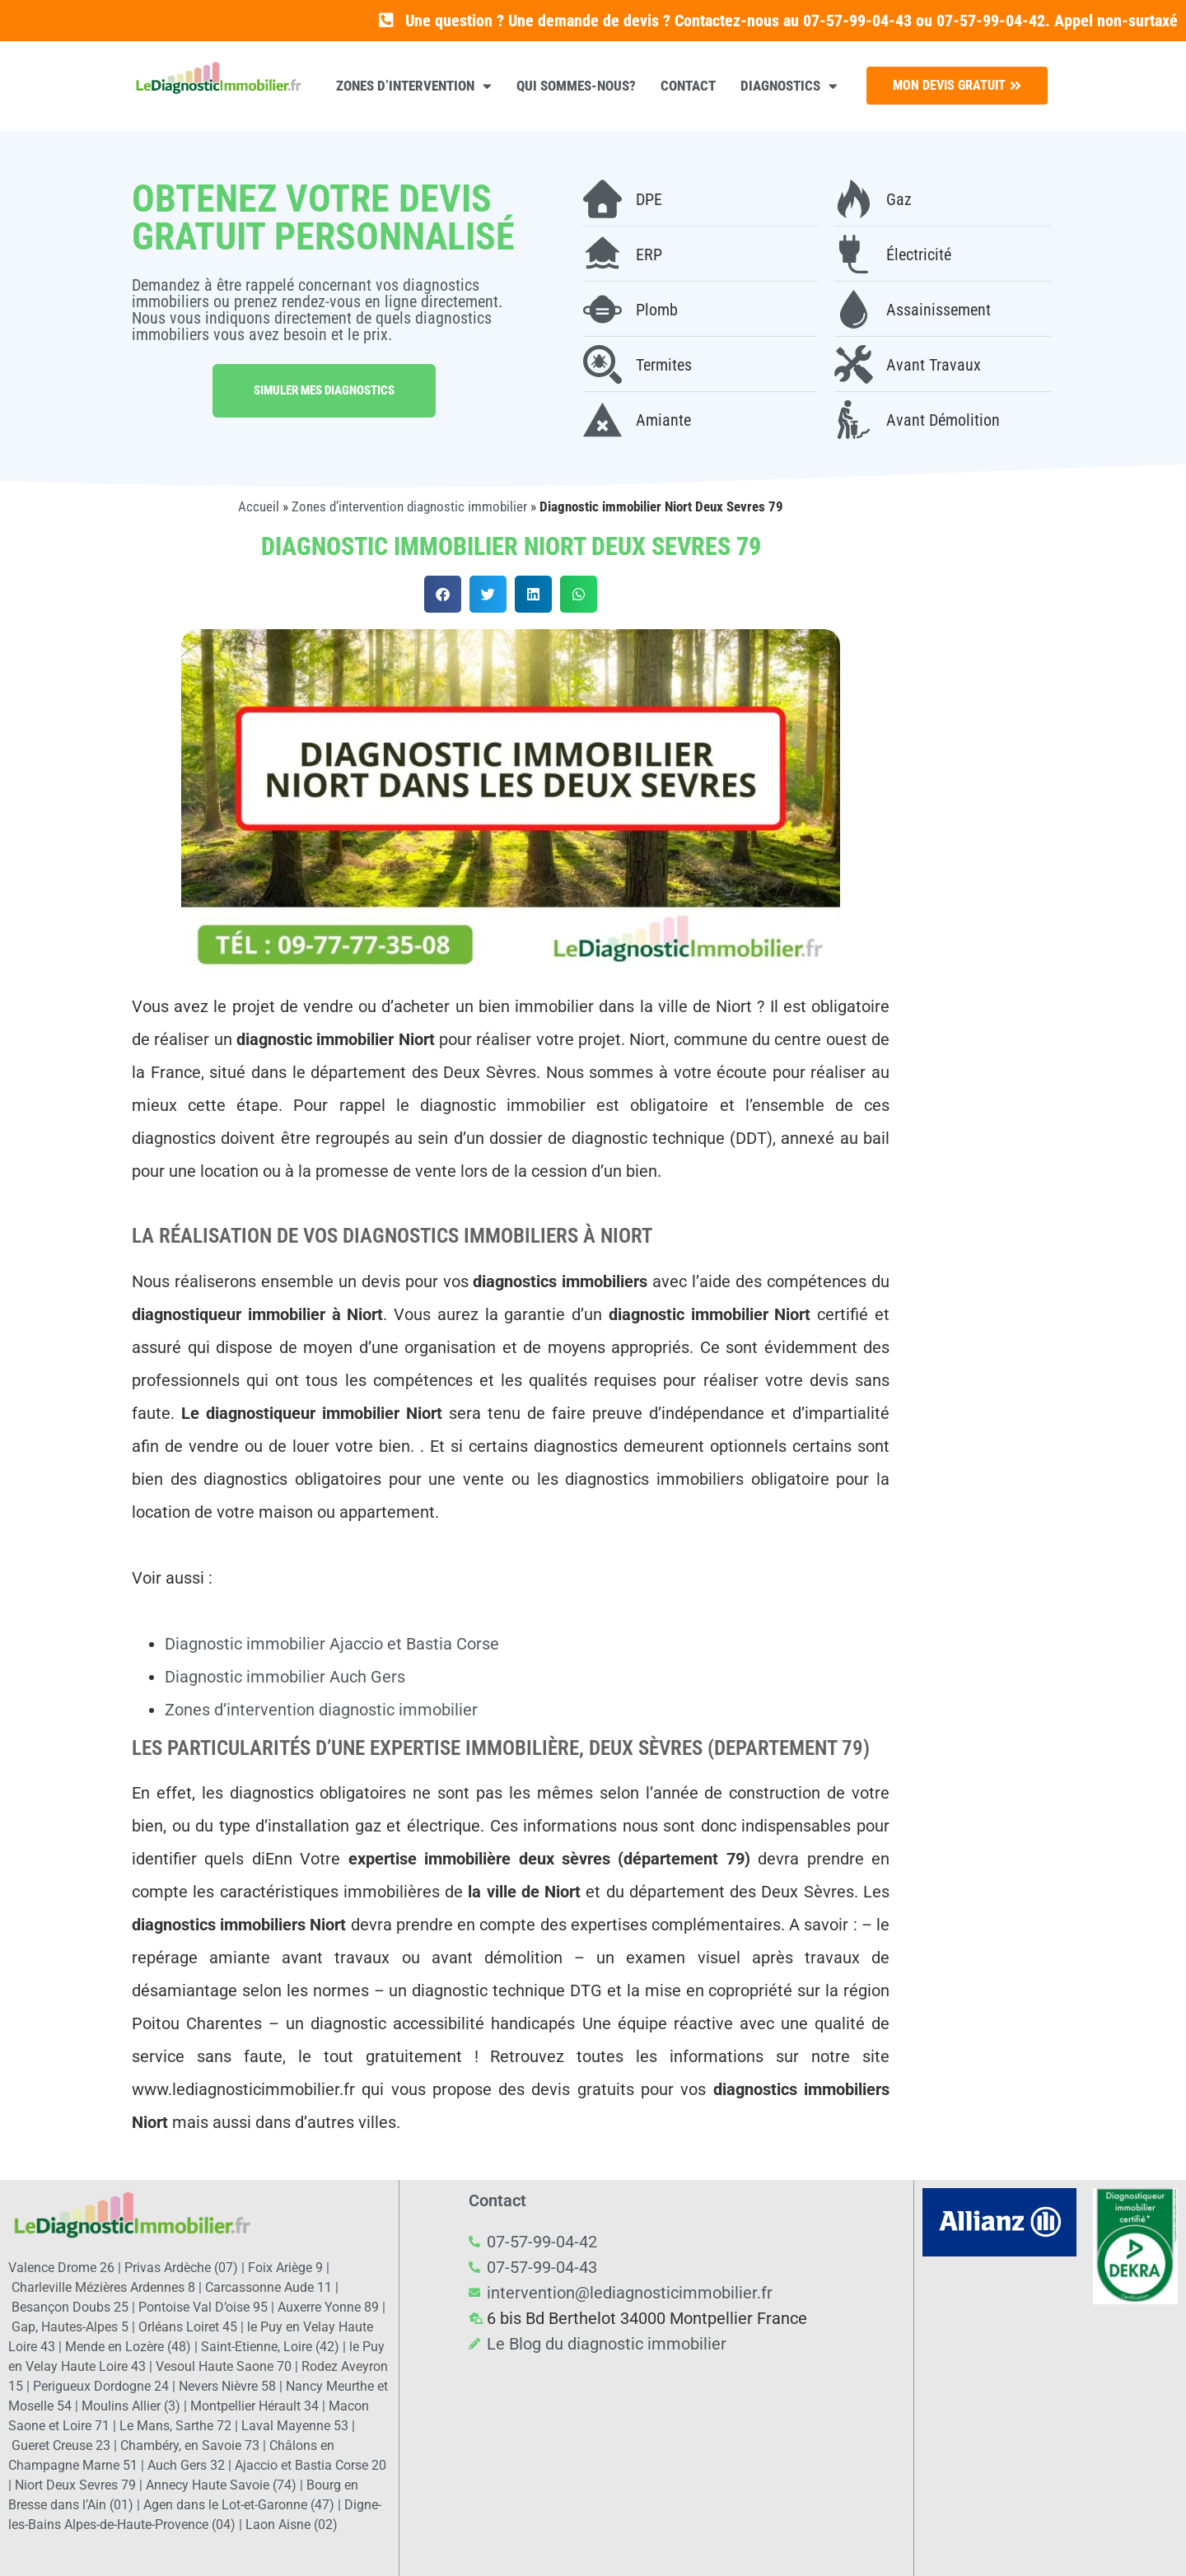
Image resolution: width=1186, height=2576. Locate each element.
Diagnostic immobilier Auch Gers (285, 1677)
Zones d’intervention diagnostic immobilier (409, 506)
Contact (688, 85)
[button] (442, 594)
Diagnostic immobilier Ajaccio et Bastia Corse (332, 1644)
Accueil (258, 506)
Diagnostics (789, 86)
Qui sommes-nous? (576, 85)
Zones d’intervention (414, 86)
